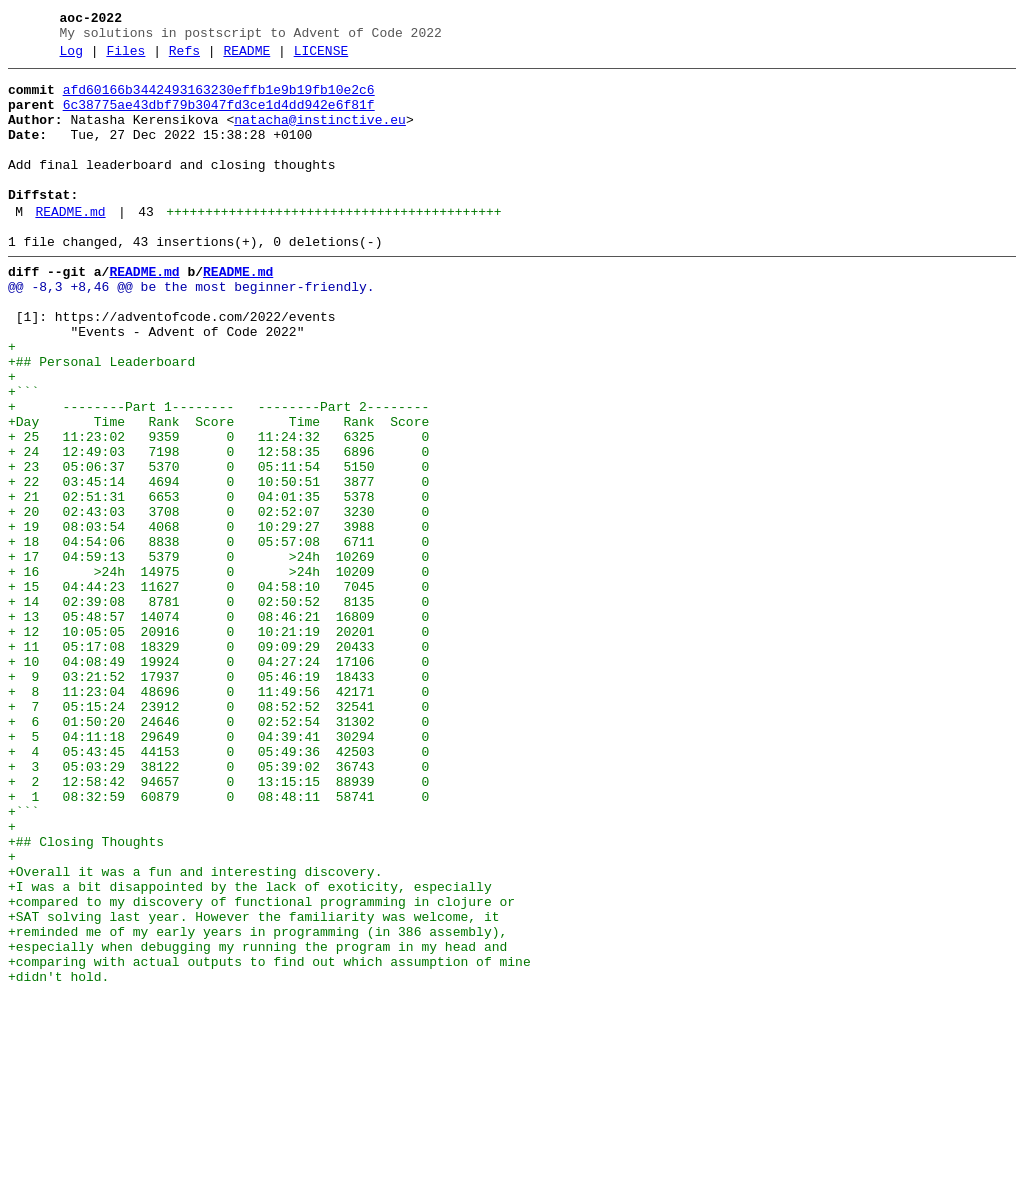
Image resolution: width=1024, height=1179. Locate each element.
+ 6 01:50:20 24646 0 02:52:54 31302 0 (218, 851)
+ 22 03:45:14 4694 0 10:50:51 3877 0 (218, 563)
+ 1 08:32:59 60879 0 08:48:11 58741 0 (218, 941)
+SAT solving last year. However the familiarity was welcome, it (253, 1085)
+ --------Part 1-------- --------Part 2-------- (218, 473)
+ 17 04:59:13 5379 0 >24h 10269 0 (218, 653)
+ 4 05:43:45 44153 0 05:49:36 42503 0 (218, 887)
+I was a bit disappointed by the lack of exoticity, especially (250, 1049)
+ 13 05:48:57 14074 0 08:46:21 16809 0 (218, 725)
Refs (184, 57)
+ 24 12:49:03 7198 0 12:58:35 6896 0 (218, 527)
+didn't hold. (58, 1157)
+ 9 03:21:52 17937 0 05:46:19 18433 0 (218, 797)
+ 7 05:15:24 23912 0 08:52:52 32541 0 (218, 833)
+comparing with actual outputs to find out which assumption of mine (269, 1139)
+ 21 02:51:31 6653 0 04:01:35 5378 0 (218, 581)
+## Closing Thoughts (86, 995)
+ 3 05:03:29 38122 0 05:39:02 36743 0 (218, 905)
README (246, 57)
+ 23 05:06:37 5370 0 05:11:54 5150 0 (218, 545)
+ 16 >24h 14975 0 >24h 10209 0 (218, 671)
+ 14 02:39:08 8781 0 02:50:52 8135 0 (218, 707)
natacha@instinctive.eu (320, 135)
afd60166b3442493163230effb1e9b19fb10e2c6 (219, 99)
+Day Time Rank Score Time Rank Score (218, 491)
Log (71, 57)
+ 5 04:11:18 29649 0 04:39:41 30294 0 (218, 869)
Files (125, 57)
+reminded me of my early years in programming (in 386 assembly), (257, 1103)
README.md (70, 245)
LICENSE (321, 57)
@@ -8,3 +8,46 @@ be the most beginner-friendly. (191, 329)
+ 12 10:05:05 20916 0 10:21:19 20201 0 (218, 743)
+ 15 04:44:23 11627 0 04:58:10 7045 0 (218, 689)
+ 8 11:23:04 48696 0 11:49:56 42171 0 (218, 815)
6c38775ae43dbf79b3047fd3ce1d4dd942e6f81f (219, 117)
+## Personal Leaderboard (101, 419)
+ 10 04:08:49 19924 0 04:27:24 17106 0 (218, 779)
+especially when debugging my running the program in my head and (257, 1121)
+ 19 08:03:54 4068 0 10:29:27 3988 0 (218, 617)
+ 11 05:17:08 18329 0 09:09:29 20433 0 (218, 761)
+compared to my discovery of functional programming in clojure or (261, 1067)
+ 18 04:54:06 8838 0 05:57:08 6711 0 (218, 635)
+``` (23, 455)
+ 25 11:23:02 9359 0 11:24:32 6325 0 (218, 509)
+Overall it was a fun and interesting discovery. (195, 1031)
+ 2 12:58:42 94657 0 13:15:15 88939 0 (218, 923)
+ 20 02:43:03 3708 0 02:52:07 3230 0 (218, 599)
